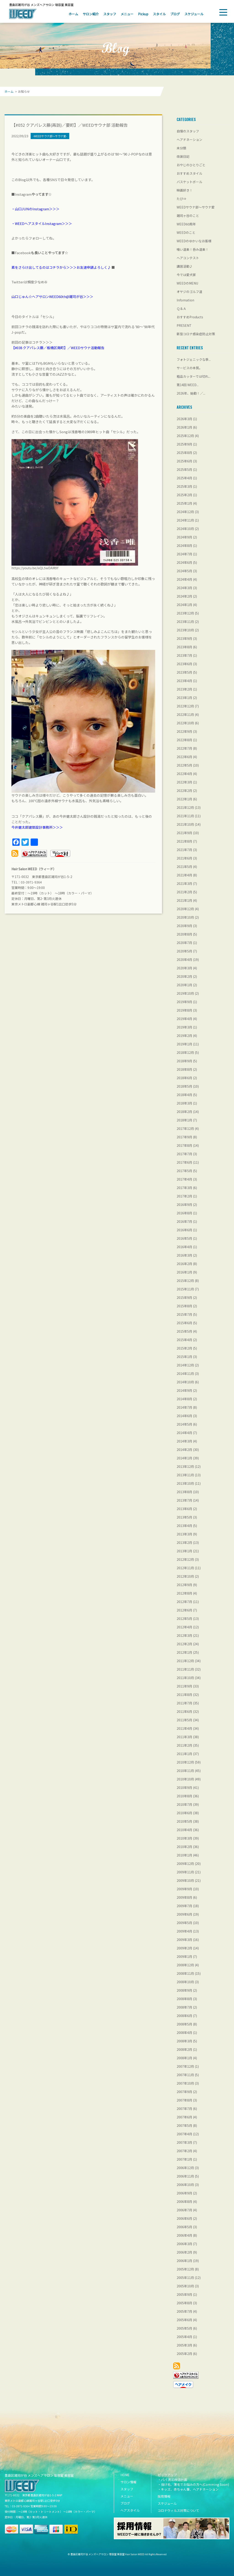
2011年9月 (184, 1686)
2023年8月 (184, 647)
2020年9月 (184, 925)
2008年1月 (184, 2058)
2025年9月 (184, 444)
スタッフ (109, 14)
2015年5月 (184, 1331)
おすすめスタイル (189, 173)
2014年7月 (184, 1407)
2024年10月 (185, 528)
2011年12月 (185, 1660)
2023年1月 (184, 697)
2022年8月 (184, 740)
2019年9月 (184, 1001)
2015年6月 (184, 1323)
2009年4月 (184, 1931)
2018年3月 (184, 1103)
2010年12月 (185, 1762)
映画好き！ (185, 190)
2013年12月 (185, 1466)
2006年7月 (184, 2210)
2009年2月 (184, 1948)
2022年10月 (185, 723)
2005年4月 (184, 2336)
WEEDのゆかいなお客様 (194, 241)
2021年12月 (185, 807)
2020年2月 (184, 976)
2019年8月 (184, 1010)
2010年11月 (185, 1770)
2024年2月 (184, 596)
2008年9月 (184, 1990)
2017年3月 (184, 1187)
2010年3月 (184, 1838)
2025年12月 (185, 435)
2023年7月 (184, 655)
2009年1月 (184, 1956)
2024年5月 (184, 571)
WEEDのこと (186, 232)
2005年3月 (184, 2345)
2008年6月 (184, 2015)
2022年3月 (184, 782)
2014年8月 (184, 1399)
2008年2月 (184, 2049)
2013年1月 (184, 1551)
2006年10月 (185, 2184)
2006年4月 (184, 2235)
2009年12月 (185, 1863)
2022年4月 (184, 773)
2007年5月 (184, 2125)
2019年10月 (185, 993)
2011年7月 (184, 1703)
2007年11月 (185, 2074)
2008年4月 (184, 2032)
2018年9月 (184, 1061)
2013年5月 (184, 1517)
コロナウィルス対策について (178, 2510)
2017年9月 (184, 1137)
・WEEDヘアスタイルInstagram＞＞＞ (41, 223)
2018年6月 (184, 1078)
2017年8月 (184, 1145)
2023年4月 (184, 680)
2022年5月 (184, 765)
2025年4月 (184, 478)
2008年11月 (185, 1973)
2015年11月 (185, 1289)
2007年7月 (184, 2108)
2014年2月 (184, 1449)
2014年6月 (184, 1415)
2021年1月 (184, 900)
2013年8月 (184, 1492)
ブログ (175, 14)
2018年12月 (185, 1052)
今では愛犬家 (186, 274)
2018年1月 (184, 1120)
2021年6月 (184, 858)
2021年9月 (184, 833)
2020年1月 (184, 985)
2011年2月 (184, 1745)
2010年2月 (184, 1846)
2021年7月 (184, 849)
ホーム (73, 14)
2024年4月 (184, 579)
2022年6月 (184, 756)
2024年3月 (184, 587)
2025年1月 (184, 503)
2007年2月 (184, 2151)
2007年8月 (184, 2100)
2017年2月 (184, 1196)
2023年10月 (185, 630)
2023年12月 (185, 613)
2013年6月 (184, 1508)
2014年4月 (184, 1432)
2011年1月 (184, 1753)
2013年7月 (184, 1500)
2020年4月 (184, 959)
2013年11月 (185, 1475)
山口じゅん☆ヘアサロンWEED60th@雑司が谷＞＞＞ (52, 296)
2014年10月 (185, 1382)
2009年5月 (184, 1922)
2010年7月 (184, 1804)
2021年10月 (185, 824)
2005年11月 (185, 2277)
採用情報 (164, 2496)
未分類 (181, 148)
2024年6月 (184, 562)
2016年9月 (184, 1204)
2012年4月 (184, 1627)
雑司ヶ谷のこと (188, 215)
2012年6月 (184, 1610)
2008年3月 (184, 2041)
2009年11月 (185, 1872)
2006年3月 (184, 2243)
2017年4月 (184, 1179)
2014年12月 (185, 1365)
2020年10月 (185, 917)
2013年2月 (184, 1542)
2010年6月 (184, 1813)
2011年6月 (184, 1711)
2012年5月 (184, 1618)
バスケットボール (189, 181)
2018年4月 (184, 1094)
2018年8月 (184, 1069)
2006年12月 (185, 2167)
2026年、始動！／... (191, 393)
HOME (125, 2475)
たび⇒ (181, 198)
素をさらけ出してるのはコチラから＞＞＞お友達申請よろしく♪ (61, 267)
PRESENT (184, 325)
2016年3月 (184, 1255)
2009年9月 (184, 1889)
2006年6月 (184, 2218)
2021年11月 (185, 816)
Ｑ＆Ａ (181, 308)
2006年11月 (185, 2176)
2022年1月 (184, 799)
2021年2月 (184, 892)
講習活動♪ (185, 266)
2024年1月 (184, 604)
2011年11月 (185, 1669)
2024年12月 (185, 511)
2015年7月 (184, 1314)
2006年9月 (184, 2193)
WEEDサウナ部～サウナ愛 (196, 207)
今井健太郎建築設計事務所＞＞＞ (37, 827)
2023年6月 (184, 664)
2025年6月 (184, 461)
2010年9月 (184, 1787)
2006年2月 (184, 2252)
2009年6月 (184, 1914)
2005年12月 (185, 2269)
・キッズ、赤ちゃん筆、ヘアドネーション (188, 2489)
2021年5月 (184, 866)
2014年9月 (184, 1390)
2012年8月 (184, 1593)
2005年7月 (184, 2311)
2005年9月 (184, 2294)
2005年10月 (185, 2286)
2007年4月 (184, 2134)
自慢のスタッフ (188, 131)
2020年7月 (184, 942)
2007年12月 (185, 2066)
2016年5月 (184, 1238)
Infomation (185, 300)
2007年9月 (184, 2091)
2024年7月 (184, 554)
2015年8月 (184, 1306)
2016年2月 (184, 1263)
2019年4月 (184, 1018)
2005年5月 (184, 2328)
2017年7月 (184, 1154)
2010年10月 (185, 1779)
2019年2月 (184, 1035)
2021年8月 (184, 841)
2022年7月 (184, 748)
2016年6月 (184, 1230)
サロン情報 (128, 2482)
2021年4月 (184, 875)
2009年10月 (185, 1880)
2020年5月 (184, 951)
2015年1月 (184, 1356)
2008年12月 (185, 1965)
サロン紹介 (91, 14)
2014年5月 (184, 1424)
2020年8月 (184, 934)
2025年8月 (184, 452)
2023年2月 (184, 689)
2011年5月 (184, 1720)
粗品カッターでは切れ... (193, 376)
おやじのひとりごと (191, 165)
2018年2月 (184, 1111)
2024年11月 (185, 520)
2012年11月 (185, 1568)
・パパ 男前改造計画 (172, 2479)
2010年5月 (184, 1821)
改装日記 (183, 156)
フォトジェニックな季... (194, 359)
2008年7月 (184, 2007)
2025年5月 (184, 469)
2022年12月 (185, 706)
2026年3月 (184, 419)
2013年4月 (184, 1525)
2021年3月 (184, 883)
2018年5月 (184, 1086)
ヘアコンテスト (188, 258)
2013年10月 (185, 1483)
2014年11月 (185, 1373)
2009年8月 (184, 1897)
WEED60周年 (186, 224)
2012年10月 (185, 1576)
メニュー (127, 14)
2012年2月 (184, 1644)
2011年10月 (185, 1677)
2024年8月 (184, 545)
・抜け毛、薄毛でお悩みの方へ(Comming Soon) (193, 2484)
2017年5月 (184, 1170)
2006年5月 (184, 2227)
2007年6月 (184, 2117)
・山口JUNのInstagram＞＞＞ (35, 208)
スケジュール (193, 14)
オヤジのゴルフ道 (189, 291)
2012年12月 (185, 1559)
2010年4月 (184, 1829)
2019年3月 (184, 1027)
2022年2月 (184, 790)
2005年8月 (184, 2303)
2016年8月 (184, 1213)
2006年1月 (184, 2260)
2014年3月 (184, 1441)
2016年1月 (184, 1272)
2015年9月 (184, 1297)
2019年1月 (184, 1044)
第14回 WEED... (188, 384)
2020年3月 (184, 968)
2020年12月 (185, 909)
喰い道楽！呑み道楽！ (193, 249)
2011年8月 (184, 1694)
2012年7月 (184, 1601)
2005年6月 (184, 2320)
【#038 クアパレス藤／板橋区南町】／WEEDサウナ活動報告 (57, 347)
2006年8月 (184, 2201)
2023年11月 (185, 621)
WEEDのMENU (187, 283)
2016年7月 (184, 1221)
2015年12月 (185, 1280)
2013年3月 (184, 1534)
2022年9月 (184, 731)
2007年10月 (185, 2083)
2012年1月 (184, 1652)
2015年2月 (184, 1348)
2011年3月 (184, 1737)
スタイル (159, 14)
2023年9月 (184, 638)
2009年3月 (184, 1939)
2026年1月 (184, 427)
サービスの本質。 (189, 368)
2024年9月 (184, 537)
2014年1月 (184, 1458)
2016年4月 (184, 1246)
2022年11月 (185, 714)
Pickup (143, 14)
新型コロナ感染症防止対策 (196, 334)
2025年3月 (184, 486)
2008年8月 (184, 1998)
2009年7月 (184, 1906)
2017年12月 (185, 1128)
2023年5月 (184, 672)
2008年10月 (185, 1982)
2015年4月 (184, 1339)
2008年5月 (184, 2024)
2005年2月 (184, 2353)
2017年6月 (184, 1162)
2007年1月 (184, 2159)
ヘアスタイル (130, 2510)
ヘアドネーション (189, 139)
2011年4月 (184, 1728)
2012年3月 (184, 1635)
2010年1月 (184, 1855)
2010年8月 (184, 1796)
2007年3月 (184, 2142)
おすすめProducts (190, 317)
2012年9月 (184, 1584)
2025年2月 (184, 495)
